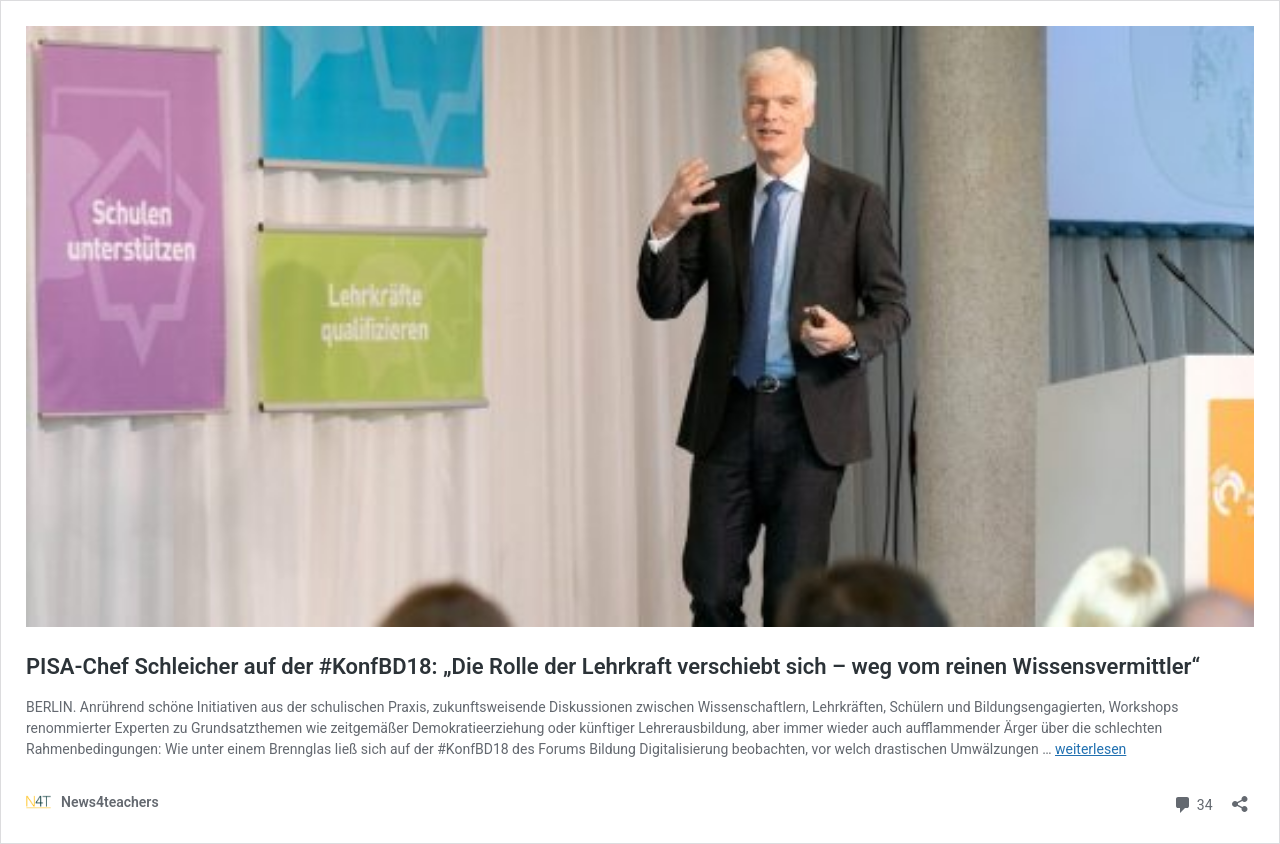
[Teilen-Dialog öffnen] (1240, 797)
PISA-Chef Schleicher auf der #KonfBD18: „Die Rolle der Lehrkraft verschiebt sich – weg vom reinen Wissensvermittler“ (613, 666)
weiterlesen (1090, 749)
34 (1192, 802)
